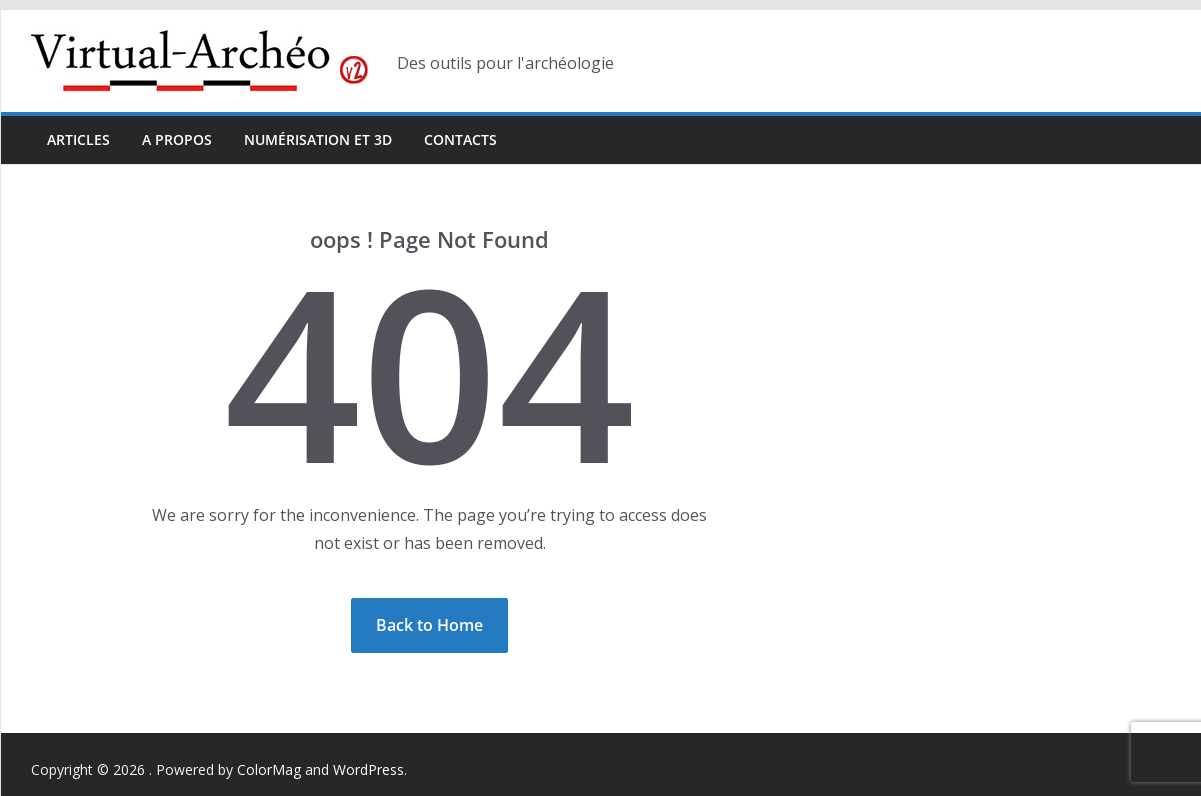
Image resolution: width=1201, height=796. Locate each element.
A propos (177, 139)
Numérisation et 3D (318, 139)
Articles (78, 139)
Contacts (460, 139)
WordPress (368, 769)
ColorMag (269, 769)
